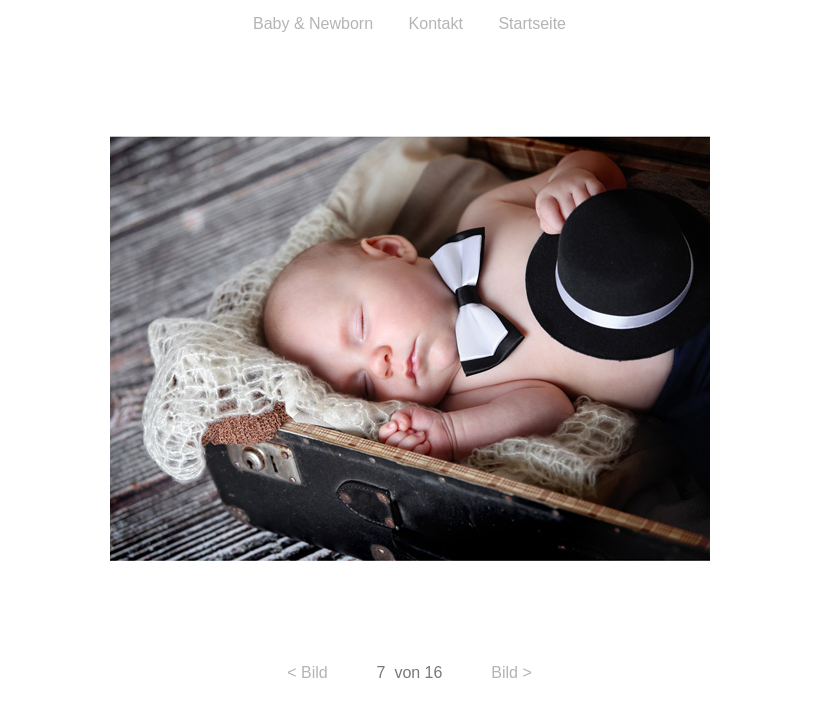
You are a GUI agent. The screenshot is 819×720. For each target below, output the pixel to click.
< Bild (307, 672)
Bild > (511, 672)
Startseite (532, 23)
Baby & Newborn (313, 23)
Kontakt (438, 23)
